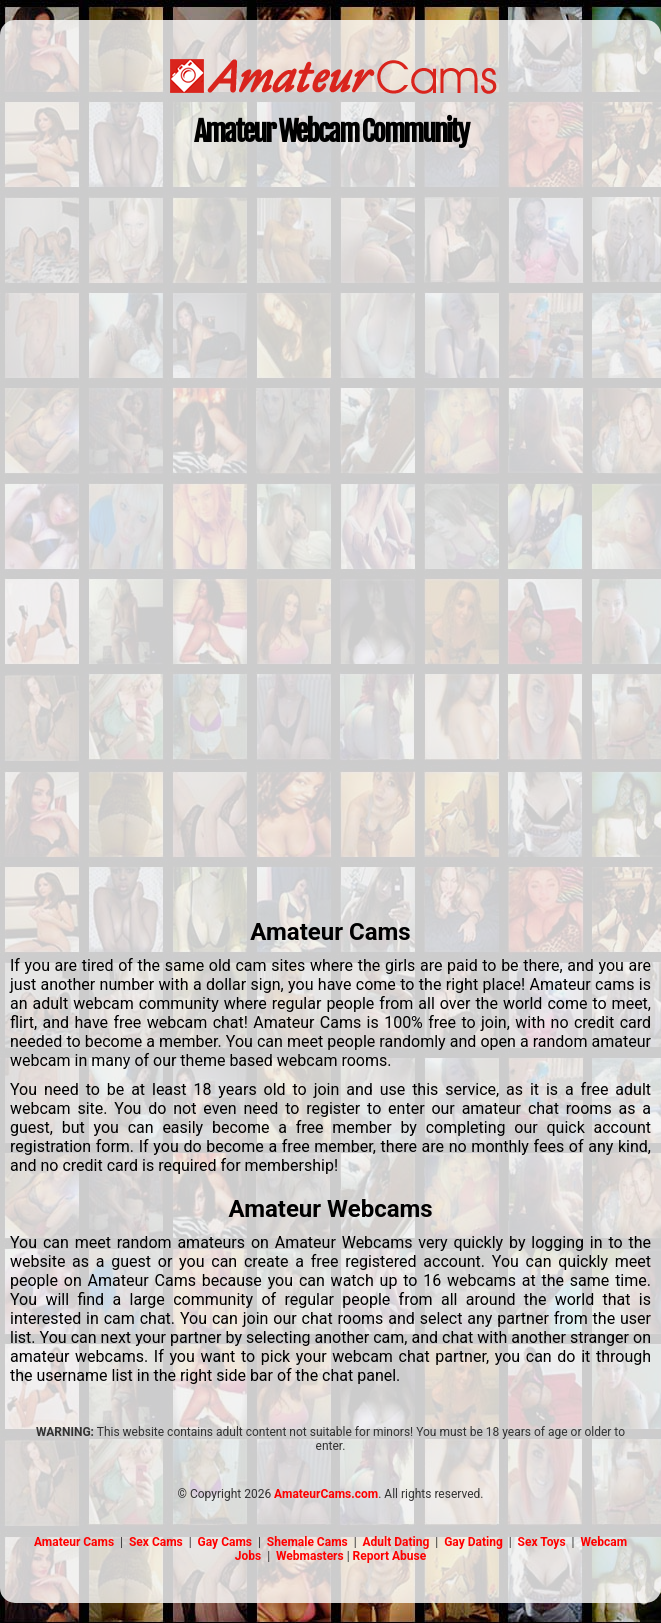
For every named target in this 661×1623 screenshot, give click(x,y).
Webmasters (310, 1556)
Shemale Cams (307, 1542)
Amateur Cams (74, 1542)
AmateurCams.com (326, 1494)
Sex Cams (156, 1542)
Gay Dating (473, 1542)
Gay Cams (225, 1542)
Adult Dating (396, 1542)
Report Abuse (390, 1556)
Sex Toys (542, 1542)
